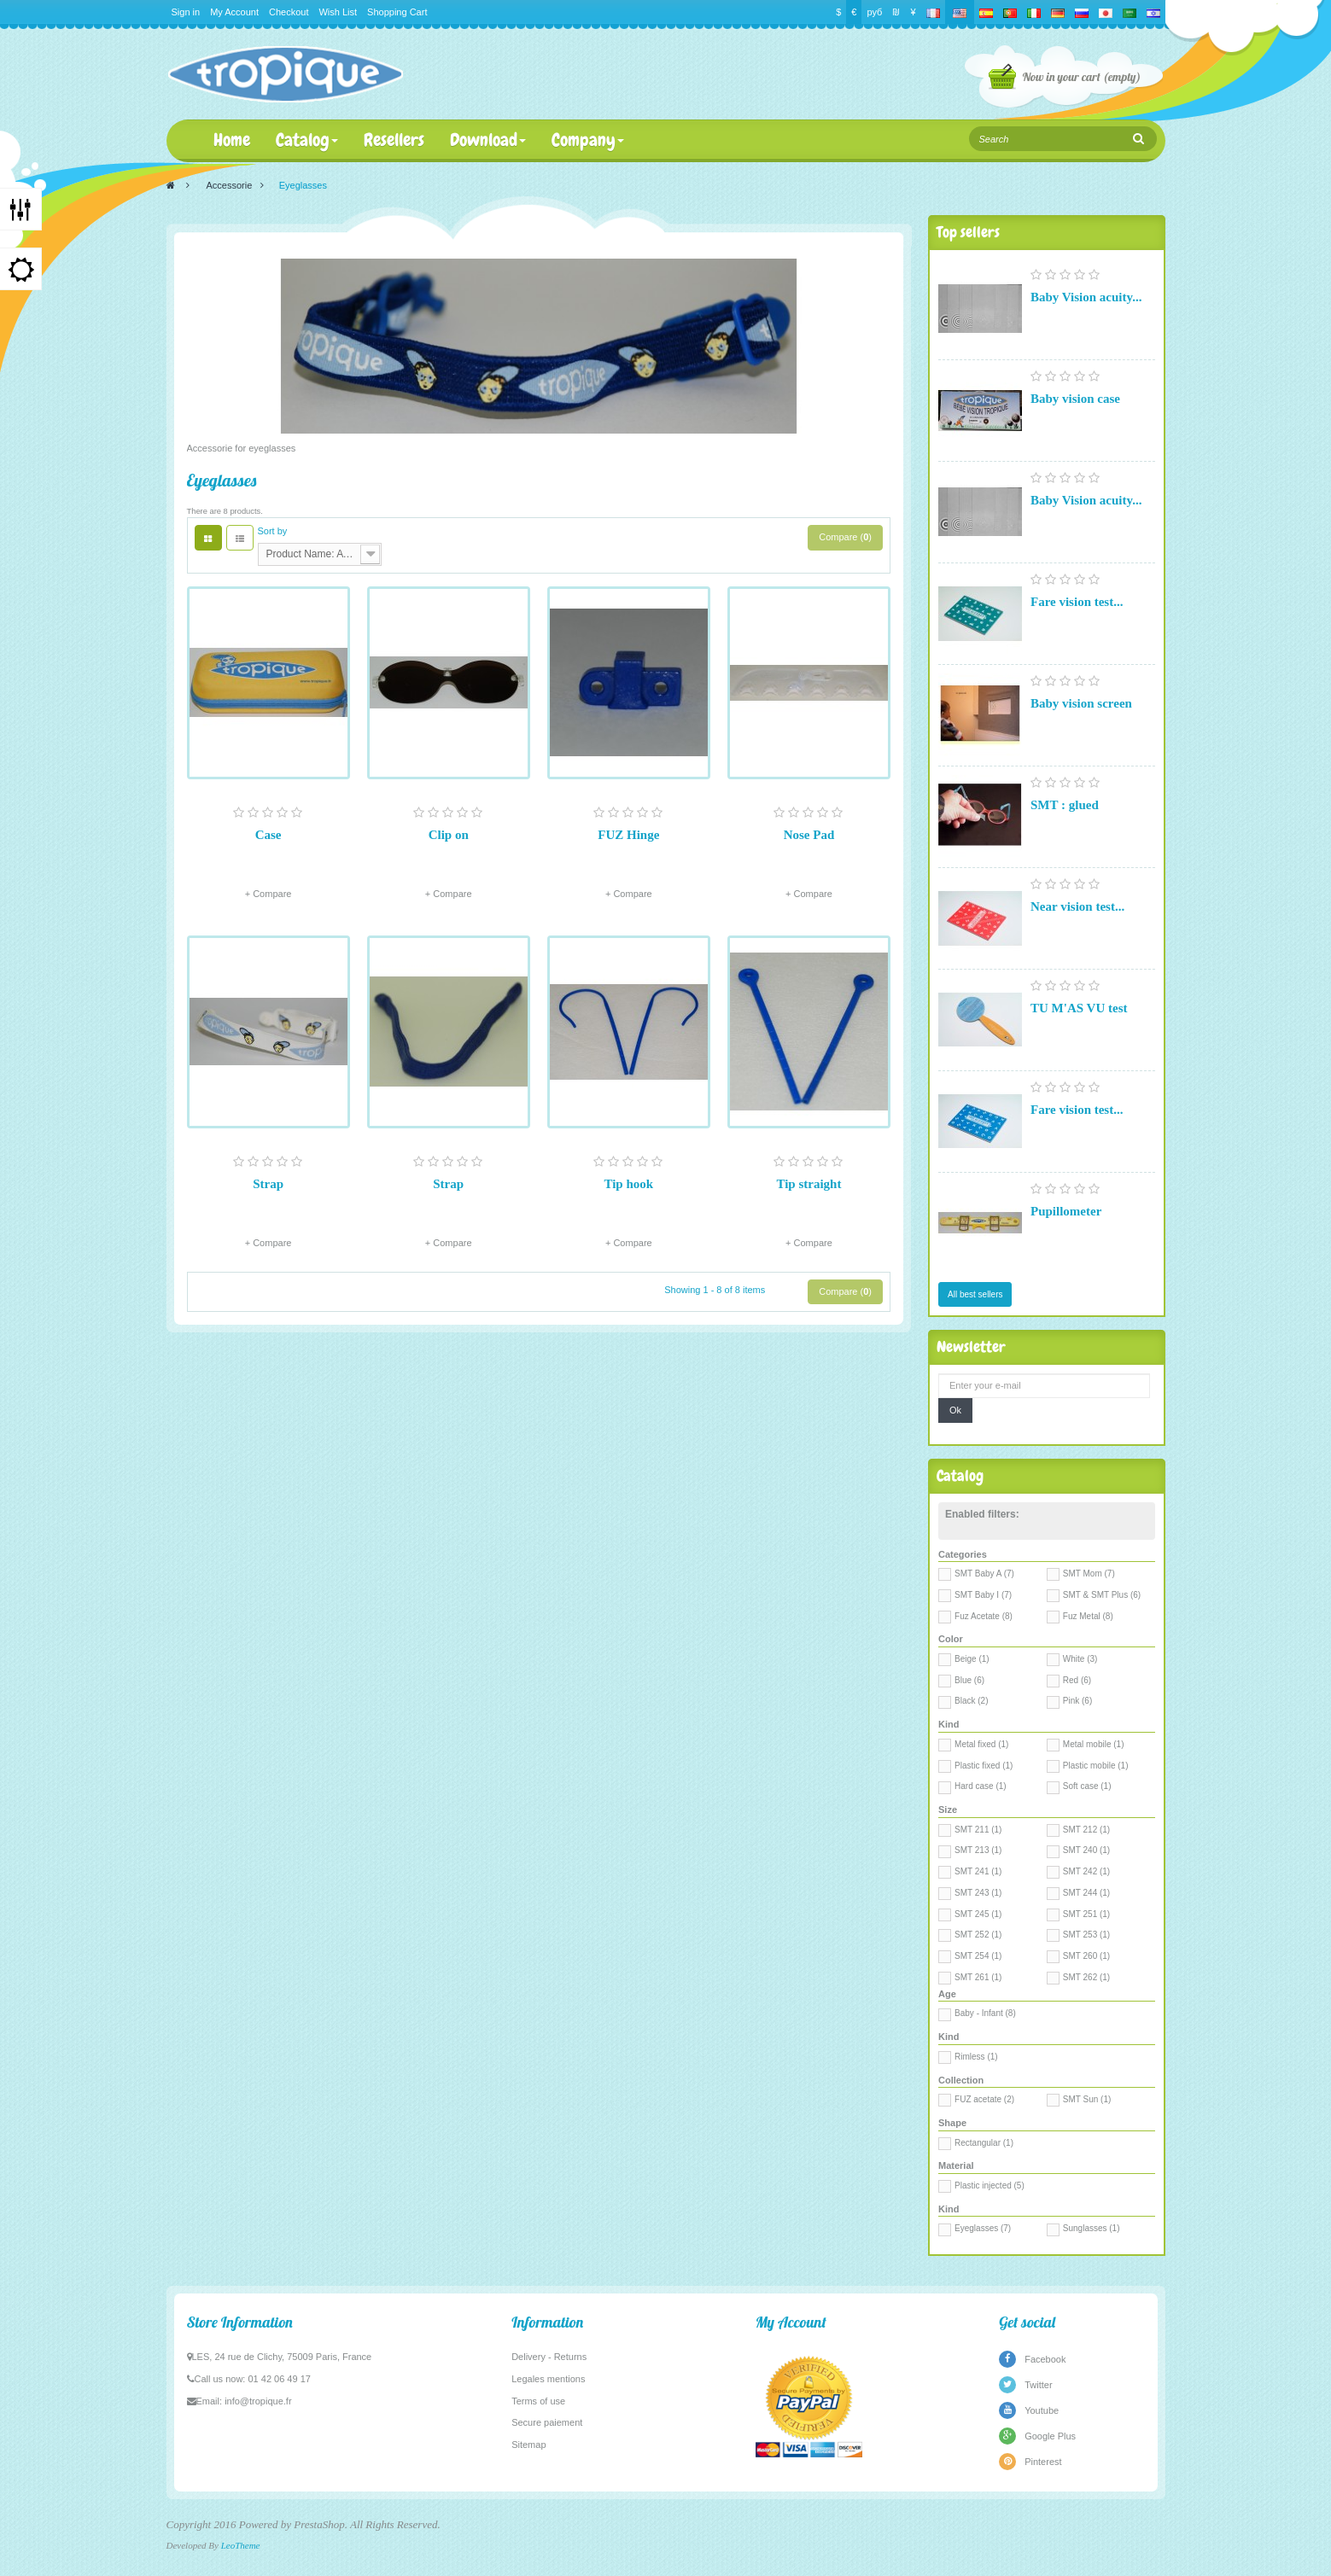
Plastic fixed (983, 1765)
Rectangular (983, 2143)
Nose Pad (809, 835)
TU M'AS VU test (1078, 1008)
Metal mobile (1093, 1744)
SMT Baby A (984, 1573)
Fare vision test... (1076, 602)
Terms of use (538, 2401)
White (1080, 1659)
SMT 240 (1086, 1850)
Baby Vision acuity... (1085, 297)
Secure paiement (546, 2422)
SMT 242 (1086, 1871)
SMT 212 (1086, 1829)
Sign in (186, 12)
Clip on (449, 835)
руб (874, 12)
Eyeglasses (982, 2228)
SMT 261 (977, 1977)
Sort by (273, 531)
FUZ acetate (984, 2099)
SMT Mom (1089, 1573)
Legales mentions (548, 2379)
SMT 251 (1086, 1914)
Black (971, 1700)
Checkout (288, 12)
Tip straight (808, 1184)
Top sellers (968, 232)
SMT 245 (977, 1914)
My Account (234, 12)
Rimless (976, 2056)
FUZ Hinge (628, 835)
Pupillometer (1065, 1211)
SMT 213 (977, 1850)
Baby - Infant (985, 2013)
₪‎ (896, 12)
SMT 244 (1086, 1892)
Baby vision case (1075, 398)
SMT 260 (1086, 1956)
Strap (268, 1184)
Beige (971, 1659)
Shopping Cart (397, 12)
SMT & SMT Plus (1102, 1595)
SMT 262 (1086, 1977)
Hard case (980, 1786)
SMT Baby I (983, 1595)
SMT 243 (977, 1892)
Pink (1077, 1700)
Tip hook (628, 1184)
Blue (969, 1680)
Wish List (337, 12)
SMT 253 (1086, 1934)
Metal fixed (981, 1744)
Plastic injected (989, 2185)
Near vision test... (1077, 906)
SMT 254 (977, 1956)
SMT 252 (977, 1934)
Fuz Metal (1088, 1616)
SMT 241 (977, 1871)
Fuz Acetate (983, 1616)
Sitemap (528, 2444)
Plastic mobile (1096, 1765)
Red (1077, 1680)
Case (268, 835)
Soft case (1087, 1786)
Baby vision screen (1081, 703)
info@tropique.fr (258, 2401)
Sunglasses (1091, 2228)
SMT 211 (977, 1829)
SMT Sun (1087, 2099)
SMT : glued (1064, 805)
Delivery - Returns (549, 2357)
